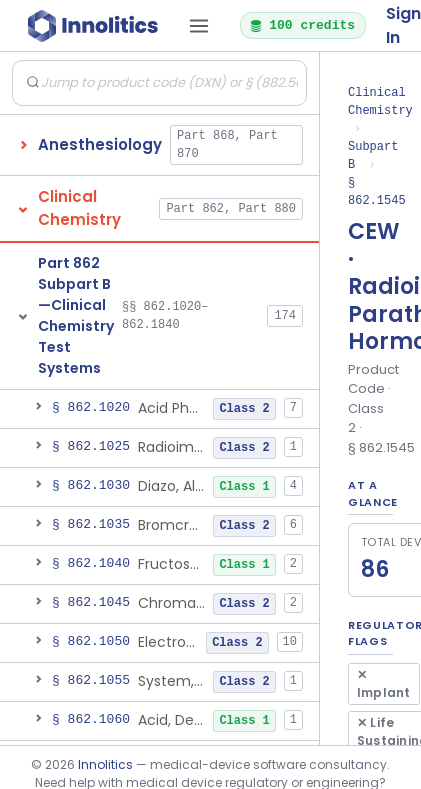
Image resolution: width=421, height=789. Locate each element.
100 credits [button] (302, 25)
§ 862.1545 (377, 191)
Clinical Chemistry (380, 101)
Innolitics (105, 764)
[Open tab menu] (199, 26)
